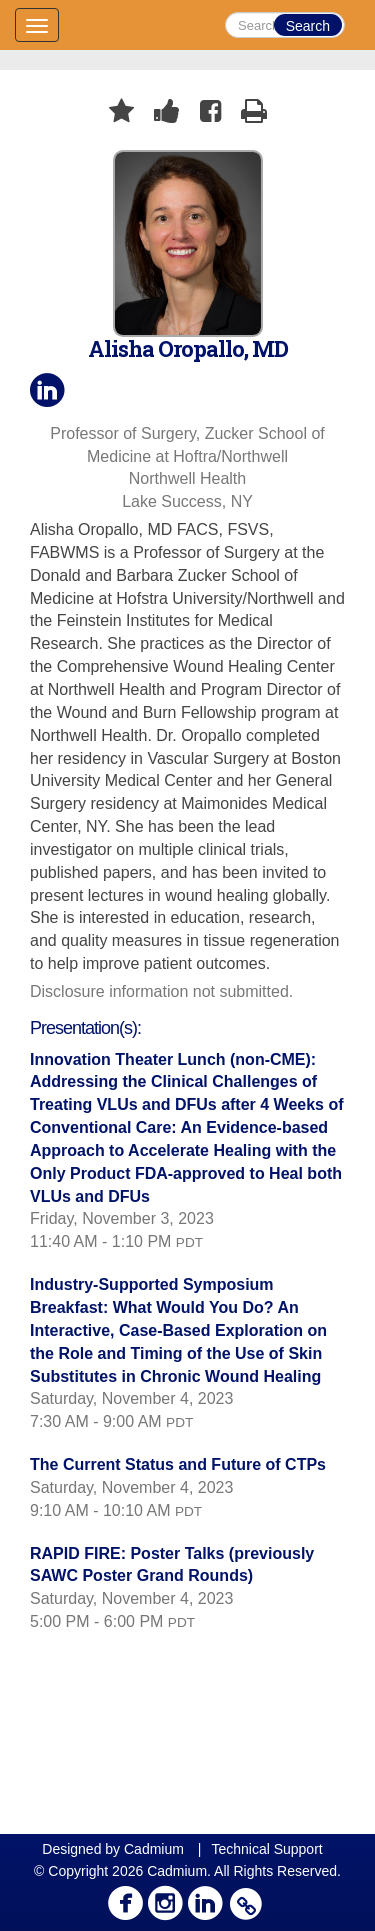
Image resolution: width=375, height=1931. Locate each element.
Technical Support (266, 1849)
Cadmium (154, 1849)
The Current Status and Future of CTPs (178, 1464)
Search (308, 26)
